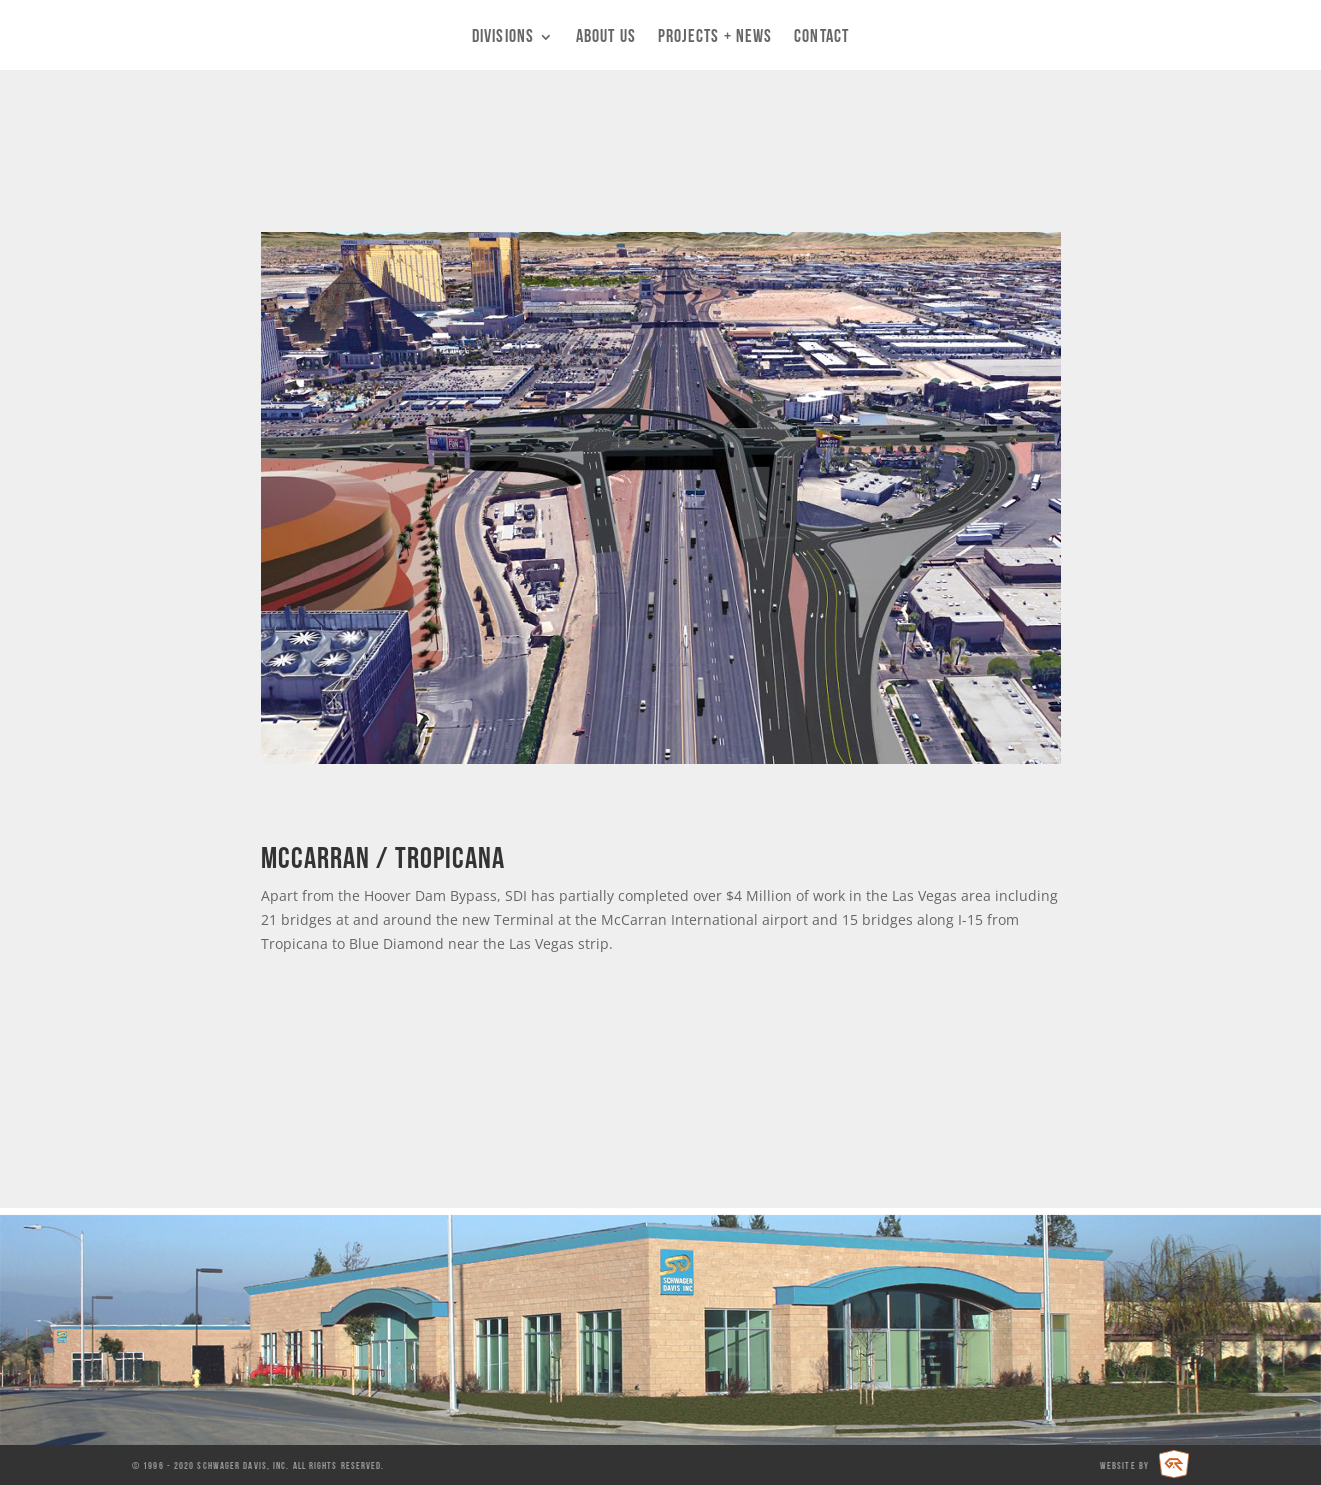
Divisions (503, 38)
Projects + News (715, 38)
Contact (821, 38)
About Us (606, 38)
